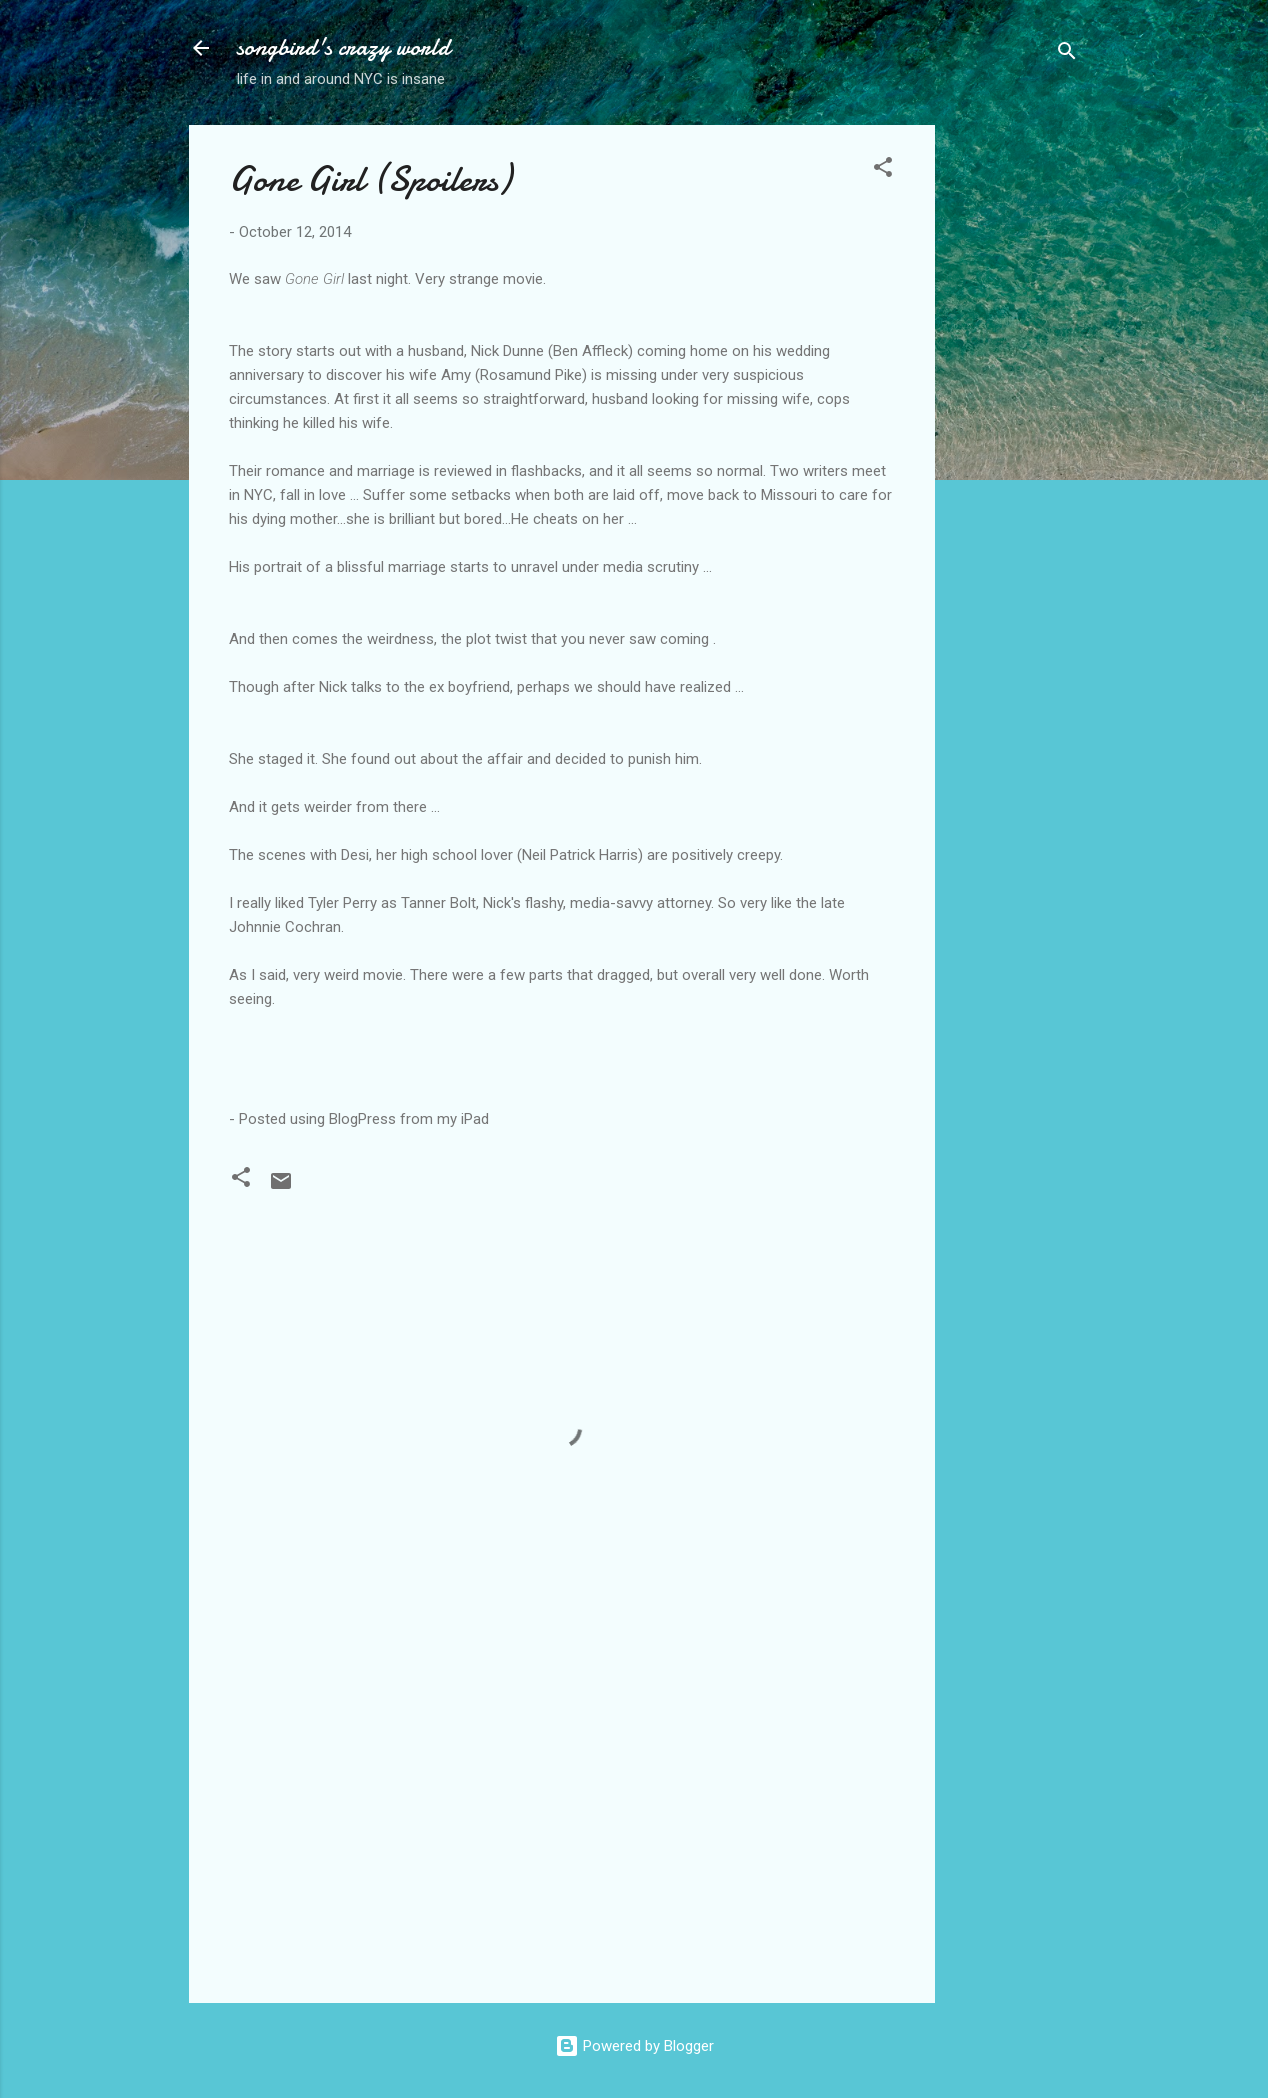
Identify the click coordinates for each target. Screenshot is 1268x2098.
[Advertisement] (1015, 425)
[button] (883, 170)
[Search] (1067, 54)
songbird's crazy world (343, 47)
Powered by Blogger (634, 2046)
